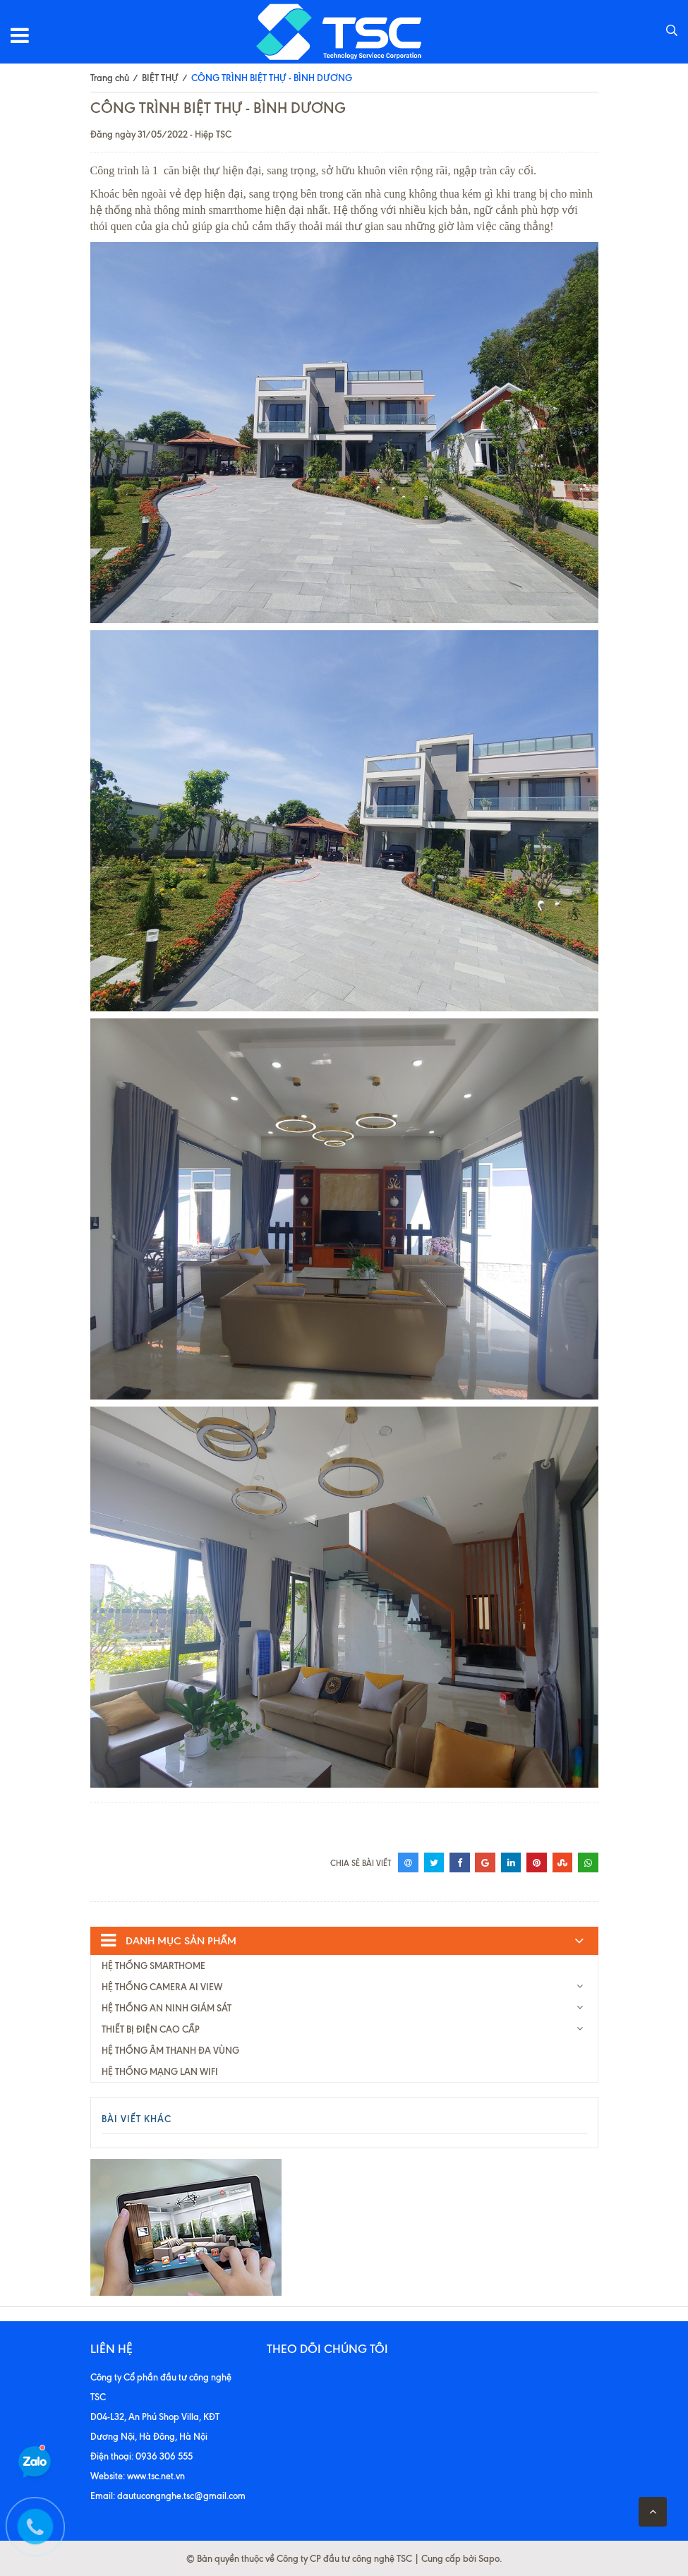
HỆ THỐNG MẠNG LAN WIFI (160, 2071)
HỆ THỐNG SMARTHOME (153, 1965)
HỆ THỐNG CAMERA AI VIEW (162, 1986)
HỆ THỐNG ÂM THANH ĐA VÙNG (170, 2050)
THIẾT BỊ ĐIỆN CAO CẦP (151, 2029)
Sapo (489, 2558)
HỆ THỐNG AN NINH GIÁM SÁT (166, 2008)
